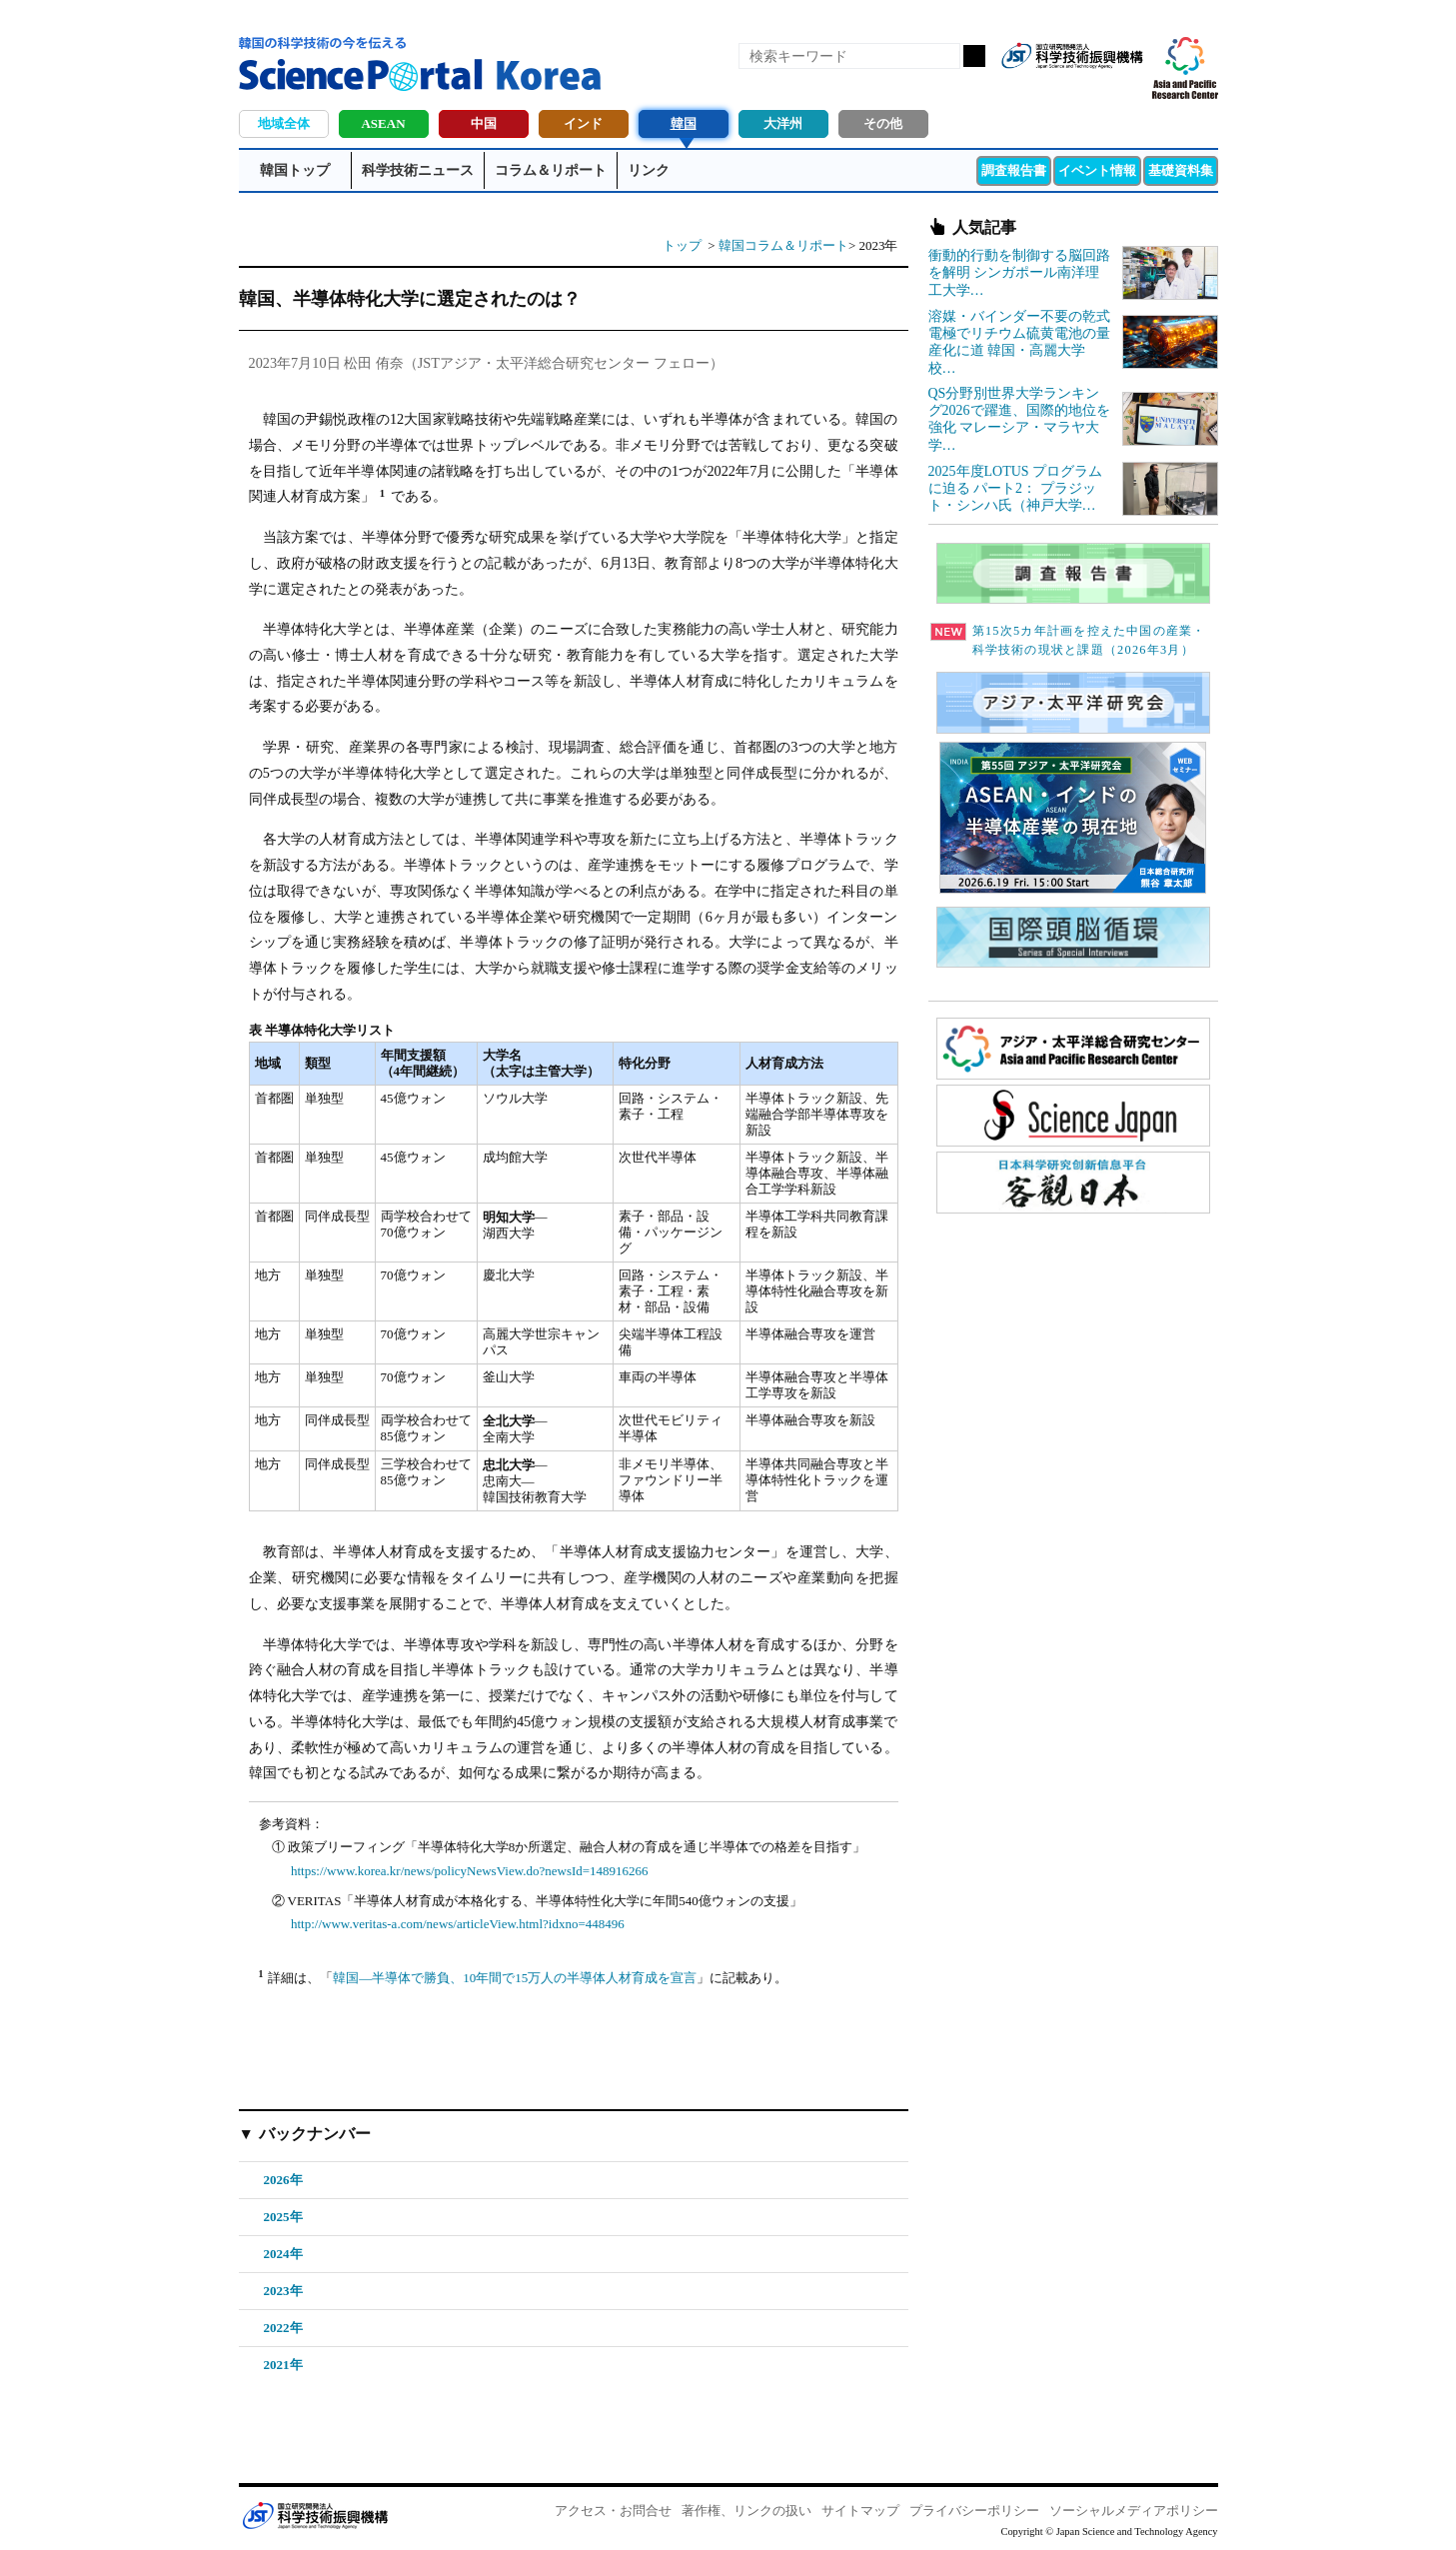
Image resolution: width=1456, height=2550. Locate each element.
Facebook (1058, 88)
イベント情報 (1097, 170)
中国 (484, 123)
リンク (649, 170)
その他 (882, 123)
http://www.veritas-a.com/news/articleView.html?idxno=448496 (458, 1923)
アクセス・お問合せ (613, 2510)
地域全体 (284, 123)
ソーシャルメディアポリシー (1133, 2510)
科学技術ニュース (418, 170)
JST (315, 2515)
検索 (974, 56)
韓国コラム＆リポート (783, 245)
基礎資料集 (1180, 170)
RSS (1024, 88)
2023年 (283, 2290)
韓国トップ (295, 170)
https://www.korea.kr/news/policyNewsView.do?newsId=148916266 (470, 1870)
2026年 (283, 2179)
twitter (1092, 88)
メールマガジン (1126, 88)
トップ (682, 245)
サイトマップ (860, 2510)
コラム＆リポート (551, 170)
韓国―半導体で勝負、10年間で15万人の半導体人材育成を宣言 (515, 1977)
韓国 (684, 123)
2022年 (283, 2327)
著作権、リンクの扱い (746, 2510)
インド (583, 123)
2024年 (283, 2253)
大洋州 (782, 123)
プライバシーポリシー (974, 2510)
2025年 (283, 2216)
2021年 (283, 2364)
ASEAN (383, 123)
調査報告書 (1013, 170)
